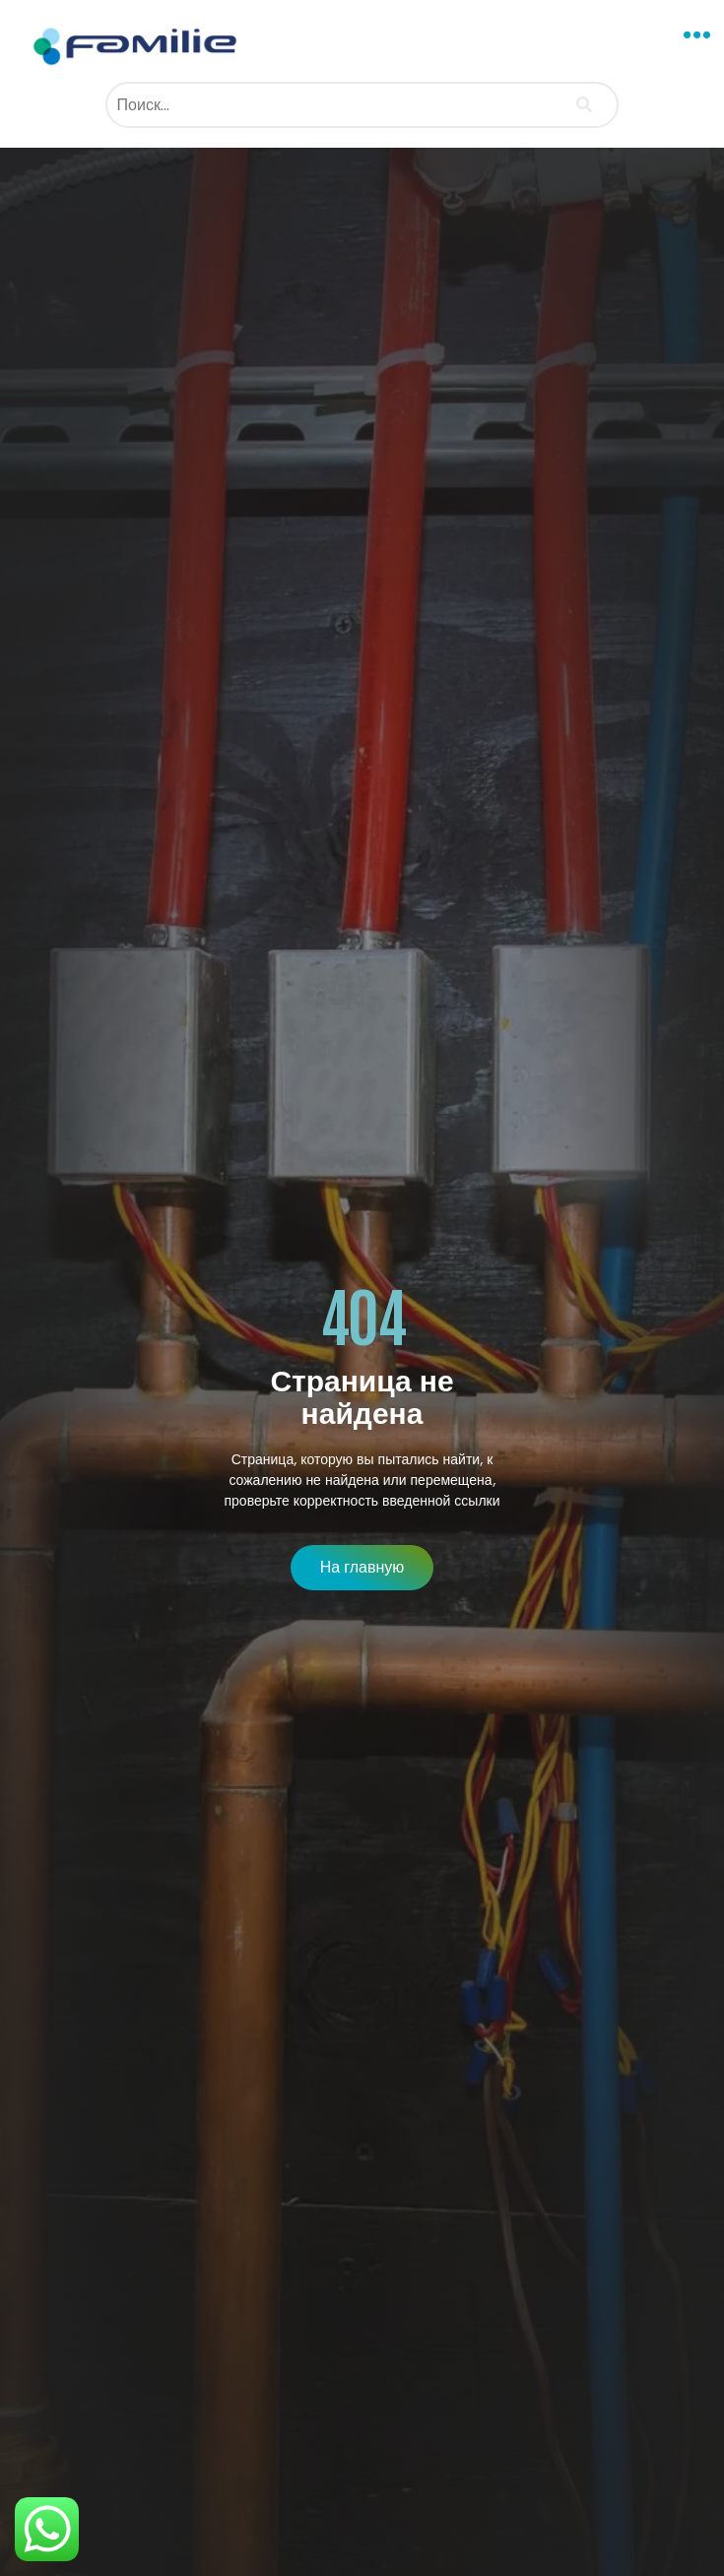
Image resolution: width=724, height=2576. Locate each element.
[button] (698, 35)
